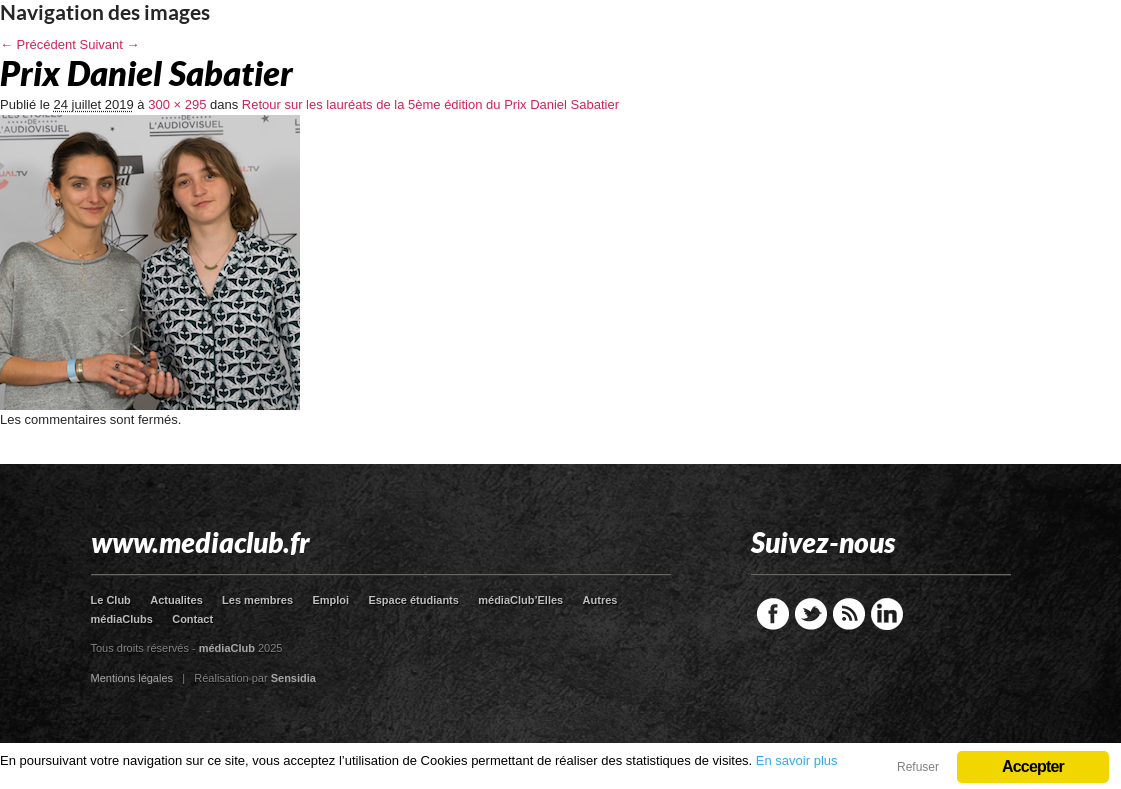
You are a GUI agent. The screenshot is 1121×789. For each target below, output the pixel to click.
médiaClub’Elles (520, 600)
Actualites (176, 600)
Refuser (918, 767)
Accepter (1033, 766)
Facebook (773, 614)
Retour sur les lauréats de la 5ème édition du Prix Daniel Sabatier (430, 104)
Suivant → (110, 44)
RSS (849, 614)
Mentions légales (132, 678)
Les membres (257, 600)
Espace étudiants (413, 600)
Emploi (330, 600)
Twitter (811, 614)
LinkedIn (887, 614)
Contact (192, 619)
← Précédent (38, 44)
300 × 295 (177, 104)
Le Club (111, 600)
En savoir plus (797, 760)
